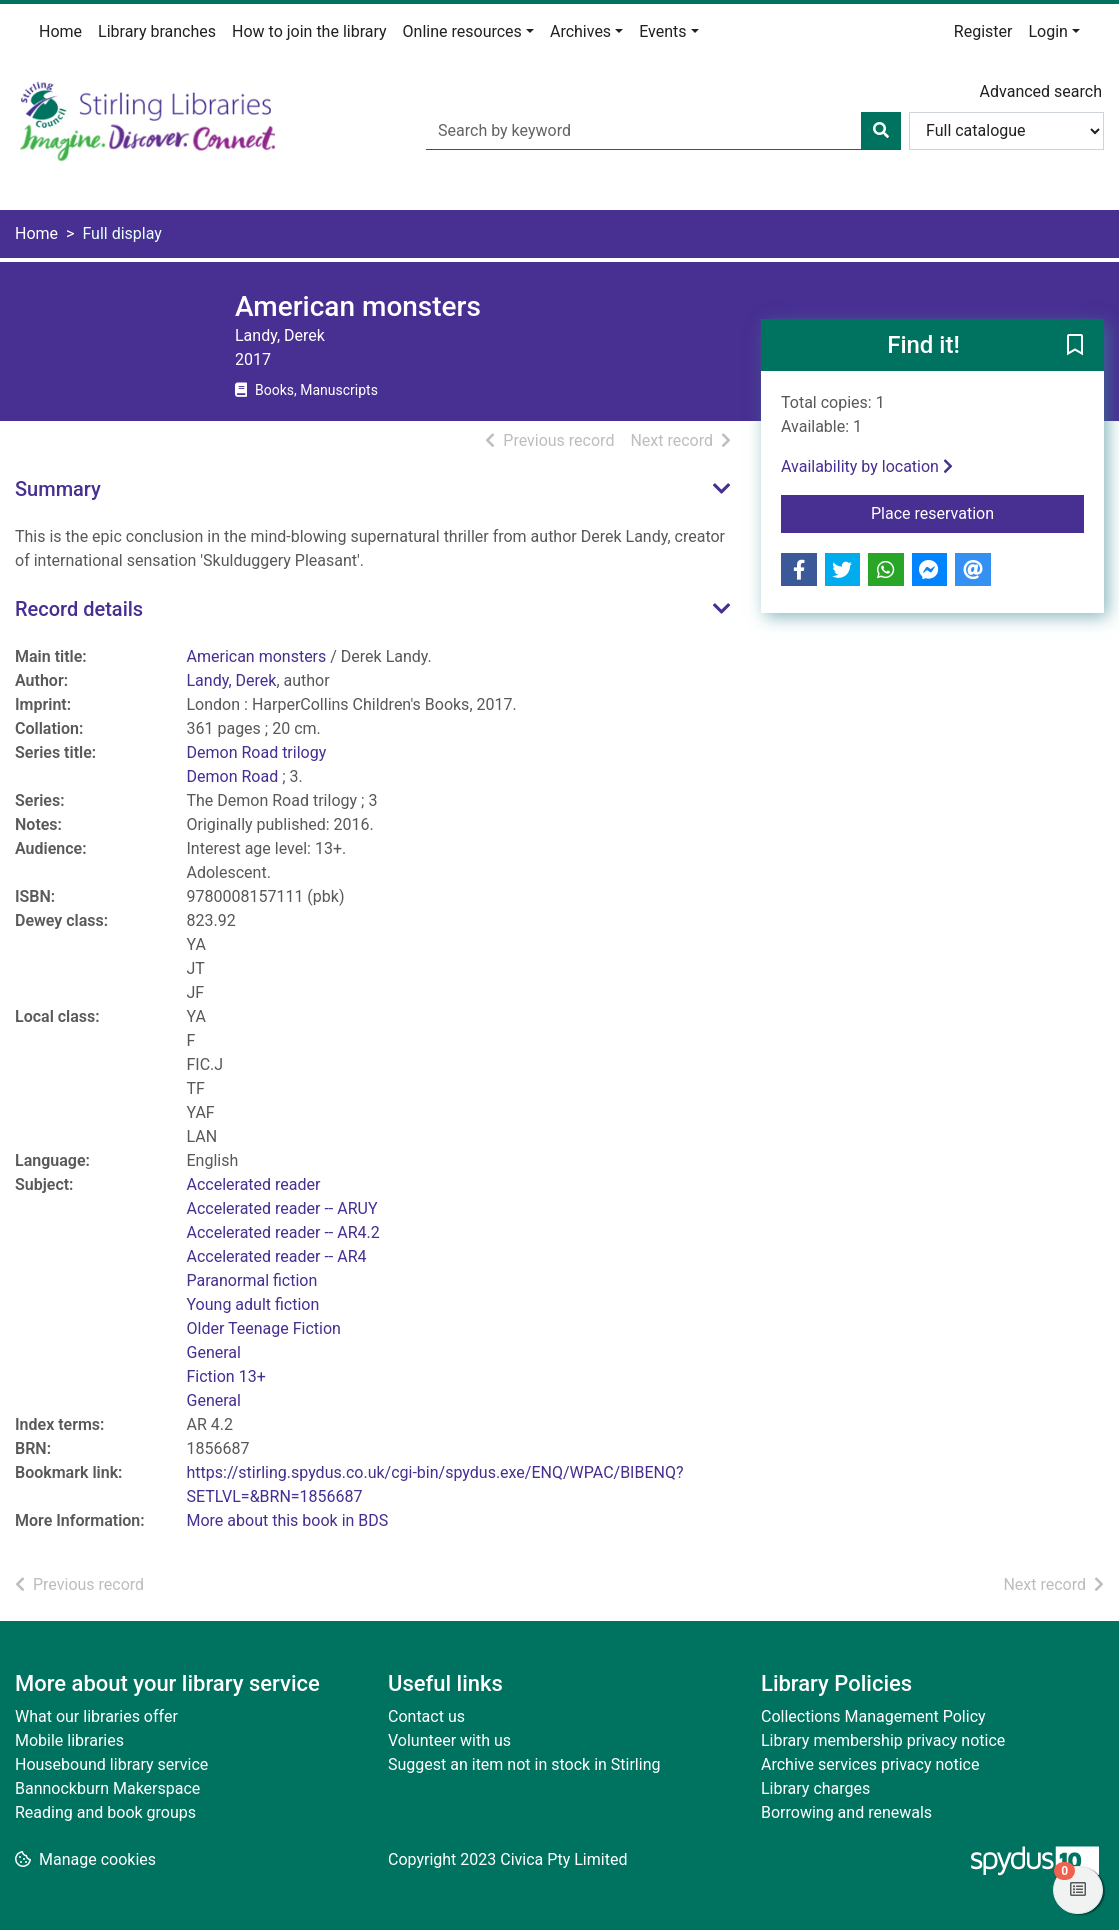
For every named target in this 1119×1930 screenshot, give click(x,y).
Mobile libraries (69, 1740)
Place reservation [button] (977, 512)
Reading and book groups (105, 1812)
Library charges (815, 1788)
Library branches (157, 31)
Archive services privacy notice (870, 1764)
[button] (1075, 346)
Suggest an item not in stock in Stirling (524, 1764)
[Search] (881, 131)
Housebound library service (111, 1764)
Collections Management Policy (873, 1716)
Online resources (462, 31)
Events (662, 31)
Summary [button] (58, 489)
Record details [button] (79, 609)
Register (983, 31)
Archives (580, 31)
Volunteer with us (449, 1740)
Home (60, 31)
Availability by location (867, 466)
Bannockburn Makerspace (107, 1788)
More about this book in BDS (288, 1520)
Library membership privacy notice (883, 1740)
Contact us (426, 1716)
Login (1047, 31)
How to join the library (309, 31)
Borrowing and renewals (846, 1812)
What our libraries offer (96, 1716)
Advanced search (1041, 91)
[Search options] (1006, 131)
